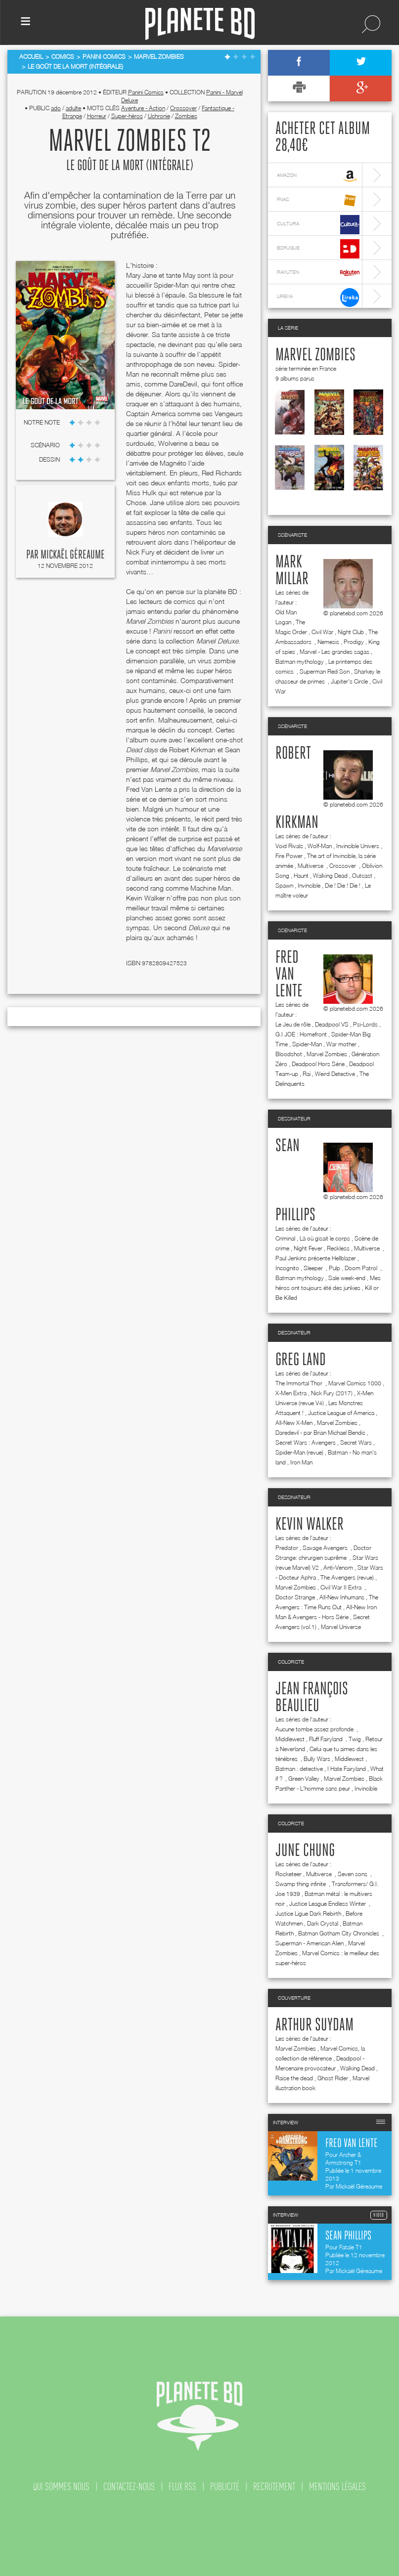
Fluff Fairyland (326, 1739)
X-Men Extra (291, 1393)
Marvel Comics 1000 (354, 1383)
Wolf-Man (320, 846)
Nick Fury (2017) (332, 1393)
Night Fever (308, 1248)
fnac (318, 200)
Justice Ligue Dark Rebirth (308, 1913)
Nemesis (328, 641)
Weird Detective (335, 1073)
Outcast (362, 875)
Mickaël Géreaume (73, 555)
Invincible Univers (357, 846)
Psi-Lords (365, 1024)
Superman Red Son (325, 671)
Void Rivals (289, 846)
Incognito (287, 1268)
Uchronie (159, 116)
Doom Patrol (362, 1268)
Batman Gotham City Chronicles (339, 1933)
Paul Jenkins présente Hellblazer (315, 1258)
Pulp (334, 1268)
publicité (224, 2486)
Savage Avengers (326, 1547)
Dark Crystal (322, 1923)
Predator (286, 1547)
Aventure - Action (143, 108)
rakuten (318, 273)
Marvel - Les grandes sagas (334, 651)
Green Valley (303, 1778)
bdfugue (318, 248)
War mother (341, 1044)
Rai (306, 1073)
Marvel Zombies (315, 355)
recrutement (274, 2486)
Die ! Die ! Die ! (342, 885)
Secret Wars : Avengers (305, 1442)
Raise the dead (294, 2078)
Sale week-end (346, 1278)
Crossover (183, 108)
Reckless (338, 1248)
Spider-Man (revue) (299, 1452)
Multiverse (311, 865)
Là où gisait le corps (325, 1238)
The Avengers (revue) (347, 1577)
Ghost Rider (332, 2078)
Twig (355, 1739)
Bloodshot (288, 1054)
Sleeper (314, 1268)
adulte (73, 108)
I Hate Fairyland (346, 1768)
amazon (318, 176)
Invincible (309, 885)
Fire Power (289, 855)
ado (56, 108)
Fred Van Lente (289, 974)
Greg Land (300, 1360)
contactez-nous (129, 2486)
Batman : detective (299, 1768)
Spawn (284, 885)
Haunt (301, 875)
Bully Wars (317, 1758)
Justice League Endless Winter (328, 1903)
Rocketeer (288, 1874)
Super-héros (127, 116)
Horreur (96, 116)
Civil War (322, 632)
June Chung (305, 1851)
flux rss (182, 2486)
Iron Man (301, 1462)
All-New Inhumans (341, 1597)
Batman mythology (299, 661)
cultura (318, 224)
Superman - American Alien (309, 1943)
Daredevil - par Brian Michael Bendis (320, 1432)
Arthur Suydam (314, 2025)
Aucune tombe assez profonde (315, 1729)
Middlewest (290, 1739)
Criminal (285, 1238)
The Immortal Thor (299, 1383)
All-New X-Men (293, 1422)
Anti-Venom (338, 1567)
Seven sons (353, 1874)
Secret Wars (356, 1442)
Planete (200, 24)
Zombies (186, 116)
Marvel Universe (341, 1627)
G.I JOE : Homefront (301, 1034)
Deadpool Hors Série (318, 1064)
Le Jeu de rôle (292, 1024)
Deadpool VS (332, 1024)
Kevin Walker (309, 1525)
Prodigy (354, 641)
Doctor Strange (295, 1597)
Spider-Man (307, 1044)
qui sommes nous (61, 2486)
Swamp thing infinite (301, 1884)
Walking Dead (330, 875)
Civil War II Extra (341, 1587)
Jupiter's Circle (349, 681)
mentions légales (337, 2486)
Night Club (351, 632)
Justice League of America (341, 1413)
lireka (318, 297)
